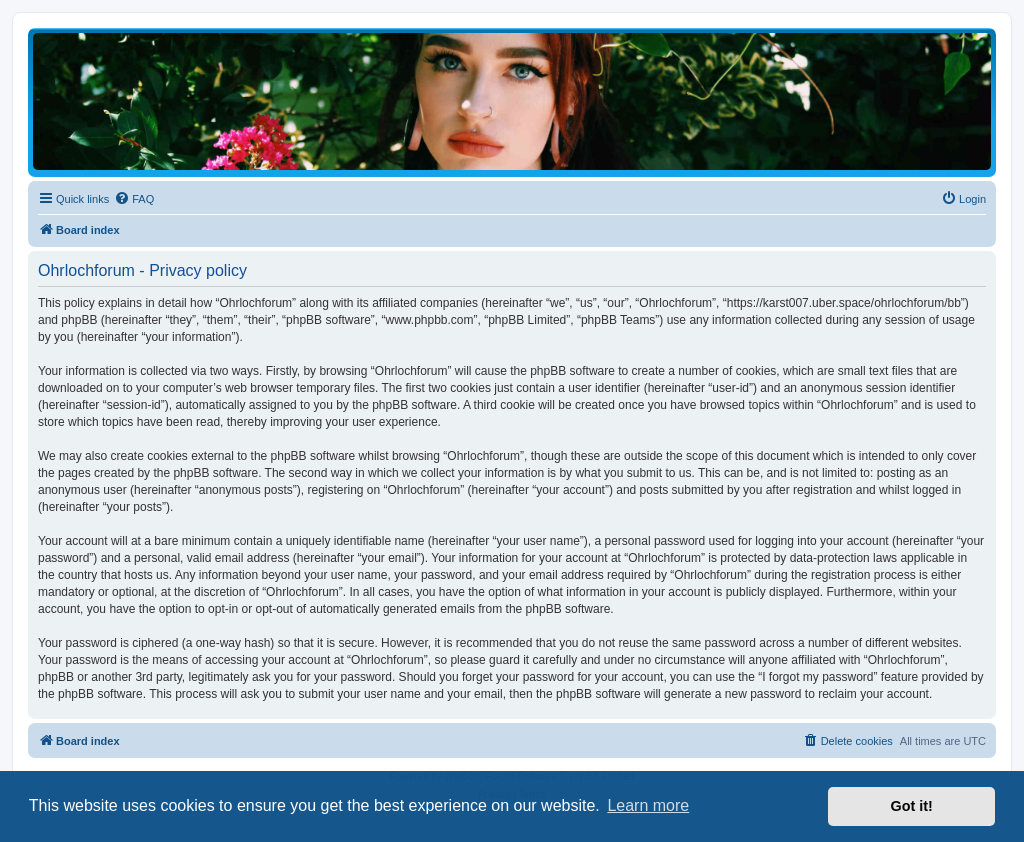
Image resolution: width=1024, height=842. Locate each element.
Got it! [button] (912, 806)
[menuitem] (134, 199)
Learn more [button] (648, 805)
